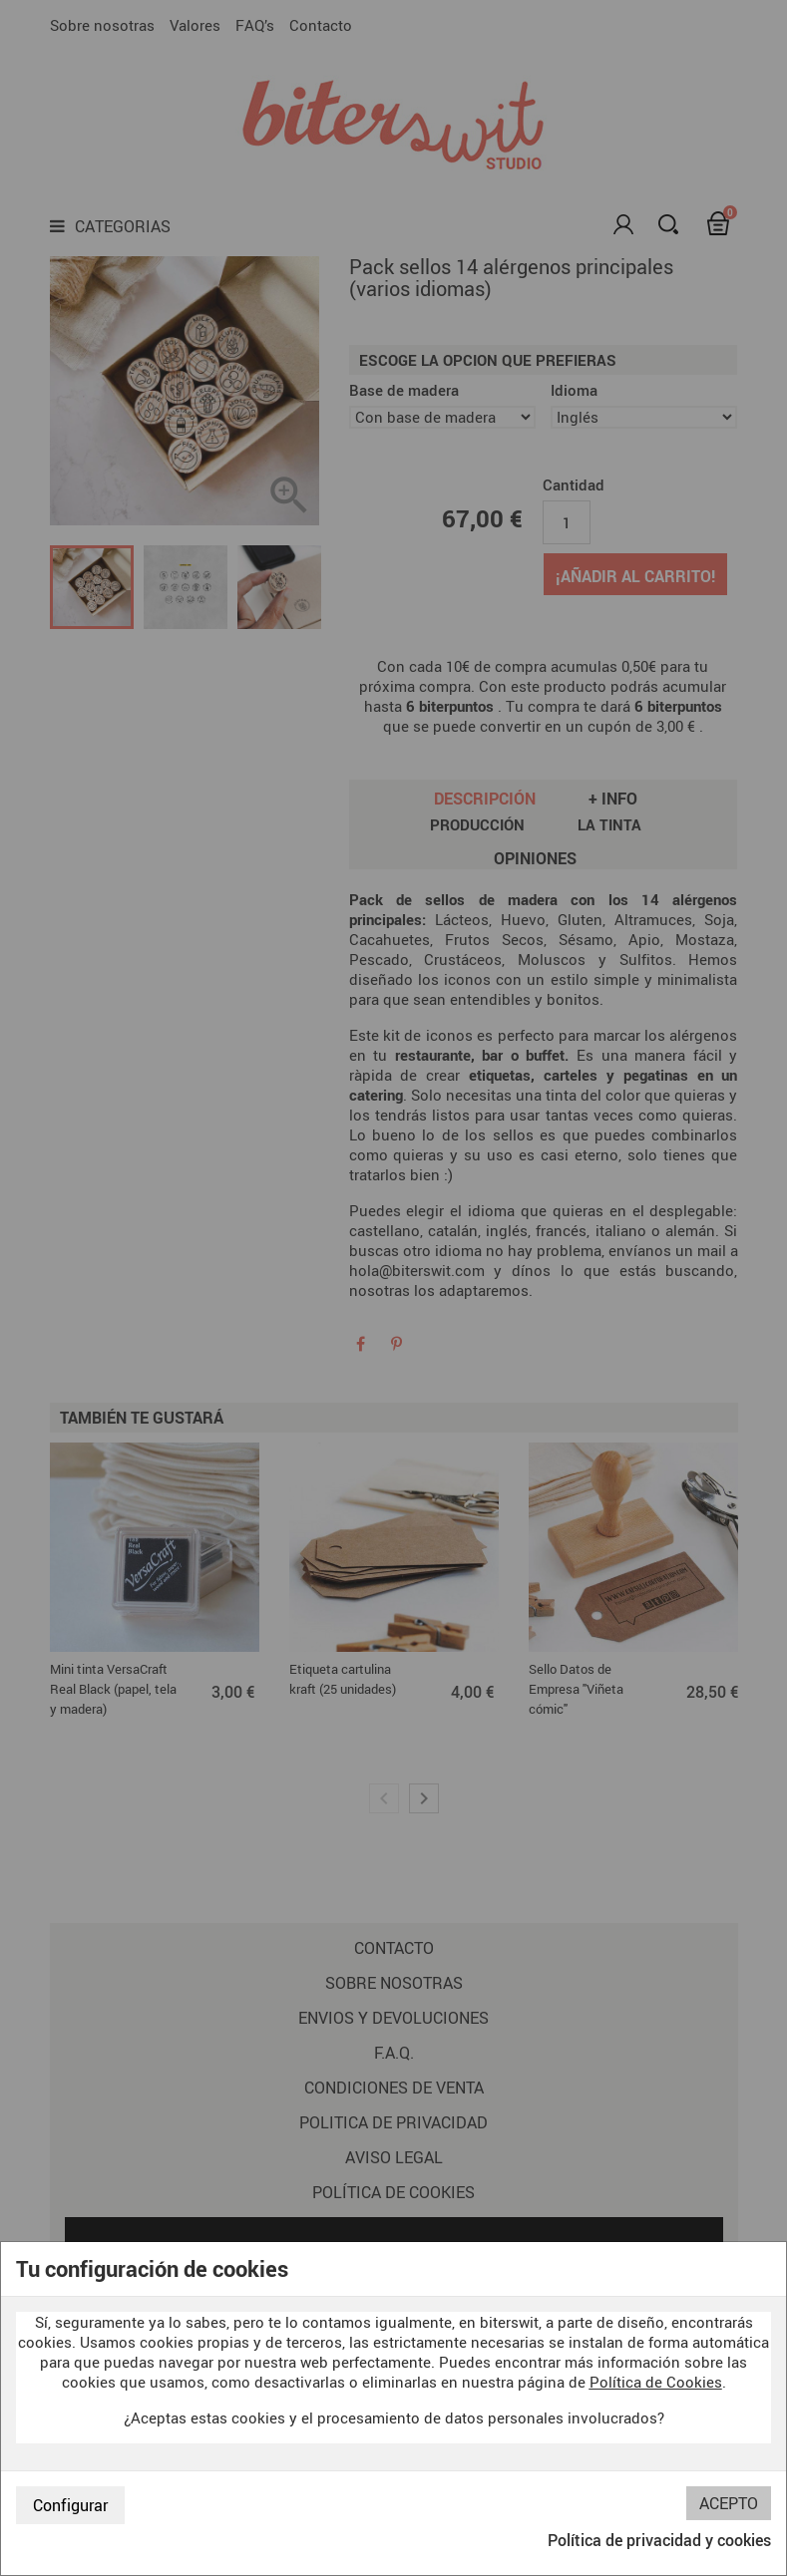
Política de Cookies (656, 2382)
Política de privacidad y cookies (659, 2540)
